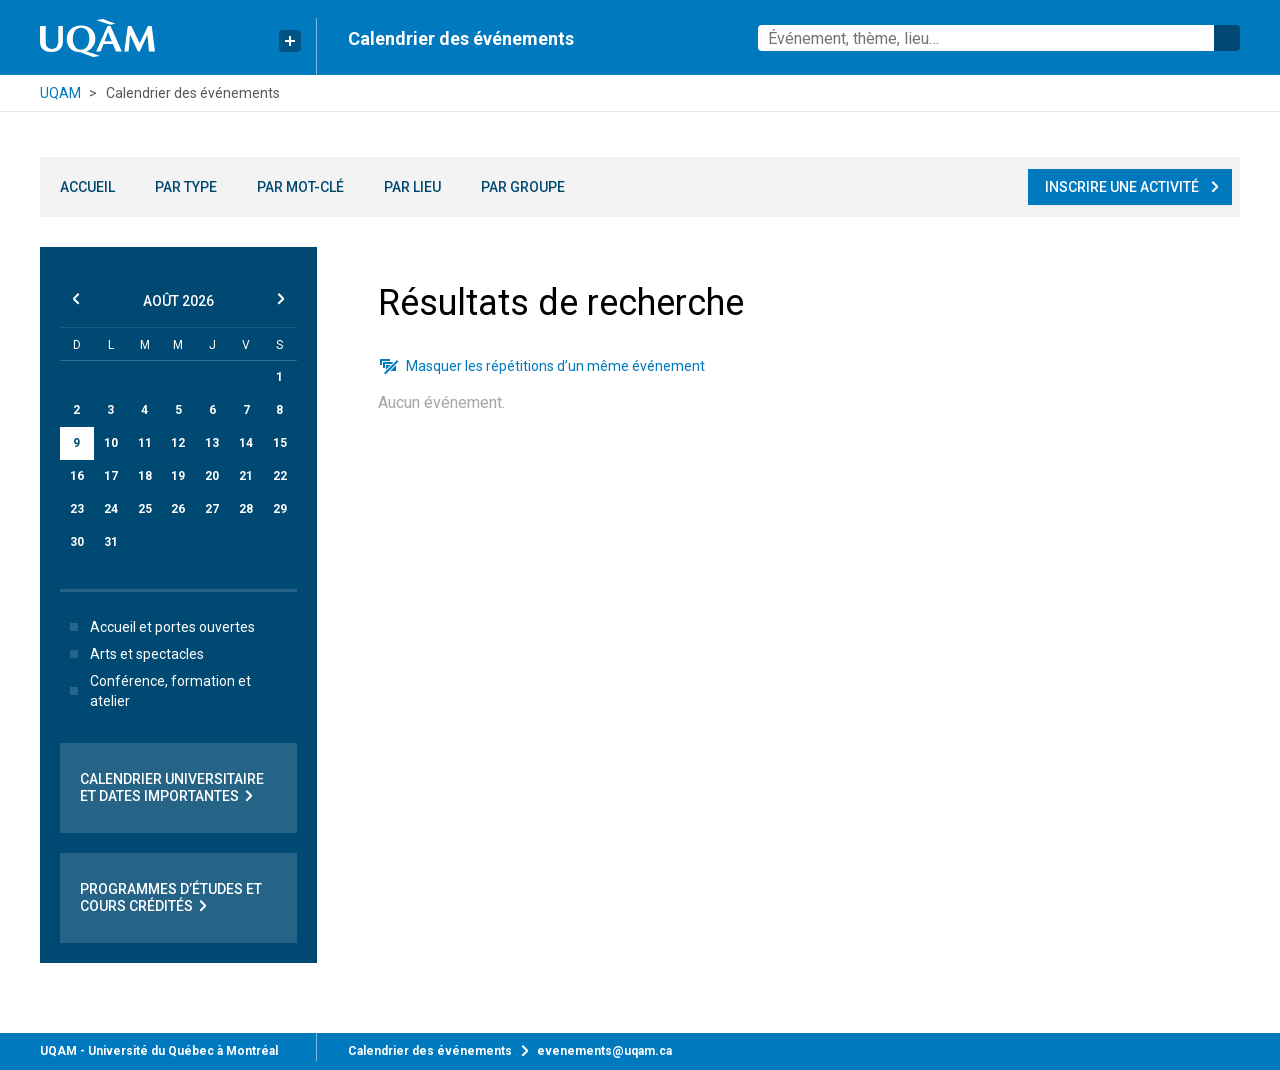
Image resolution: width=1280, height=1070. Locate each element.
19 (178, 476)
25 (145, 509)
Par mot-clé (300, 187)
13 (212, 443)
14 (246, 443)
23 (77, 509)
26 (178, 509)
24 (111, 509)
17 (111, 476)
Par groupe (523, 187)
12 (178, 443)
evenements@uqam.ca (604, 1051)
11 (145, 443)
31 (111, 542)
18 (145, 476)
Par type (186, 187)
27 (212, 509)
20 (212, 476)
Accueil (87, 187)
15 (280, 443)
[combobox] (999, 38)
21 (246, 476)
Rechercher (1227, 38)
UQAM (60, 93)
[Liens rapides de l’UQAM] (290, 41)
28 (246, 509)
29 (280, 509)
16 (77, 476)
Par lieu (412, 187)
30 (77, 542)
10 (111, 443)
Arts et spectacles (133, 654)
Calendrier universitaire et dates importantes (172, 788)
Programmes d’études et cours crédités (171, 898)
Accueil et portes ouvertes (158, 627)
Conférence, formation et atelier (156, 691)
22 (280, 476)
